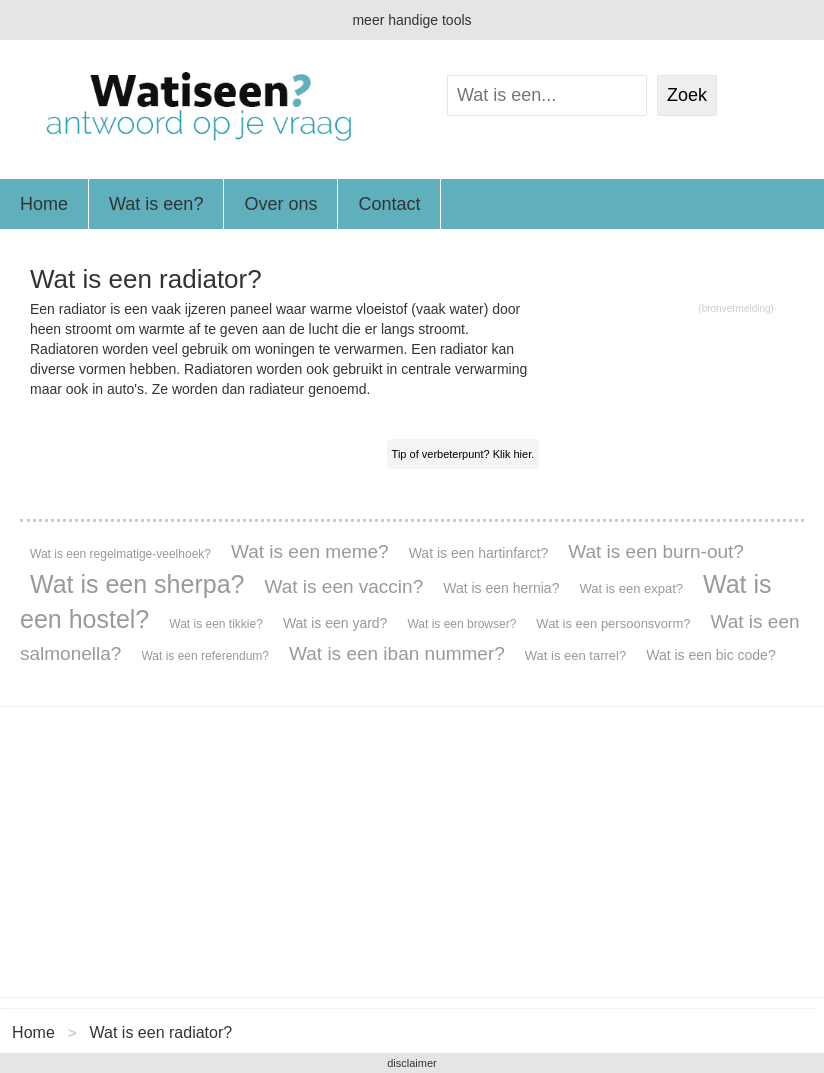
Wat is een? (156, 204)
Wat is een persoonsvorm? (613, 623)
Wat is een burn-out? (656, 551)
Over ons (280, 204)
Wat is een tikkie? (216, 624)
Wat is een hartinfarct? (479, 553)
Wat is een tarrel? (575, 655)
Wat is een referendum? (205, 656)
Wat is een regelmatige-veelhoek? (120, 554)
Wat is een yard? (335, 623)
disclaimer (412, 1063)
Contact (389, 204)
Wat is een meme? (310, 551)
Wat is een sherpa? (137, 584)
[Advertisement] (412, 852)
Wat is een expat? (631, 588)
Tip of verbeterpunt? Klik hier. (463, 454)
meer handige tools (411, 20)
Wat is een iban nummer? (397, 653)
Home (44, 204)
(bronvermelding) (736, 308)
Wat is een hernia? (501, 588)
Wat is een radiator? (161, 1032)
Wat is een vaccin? (343, 586)
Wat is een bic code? (710, 655)
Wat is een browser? (461, 624)
